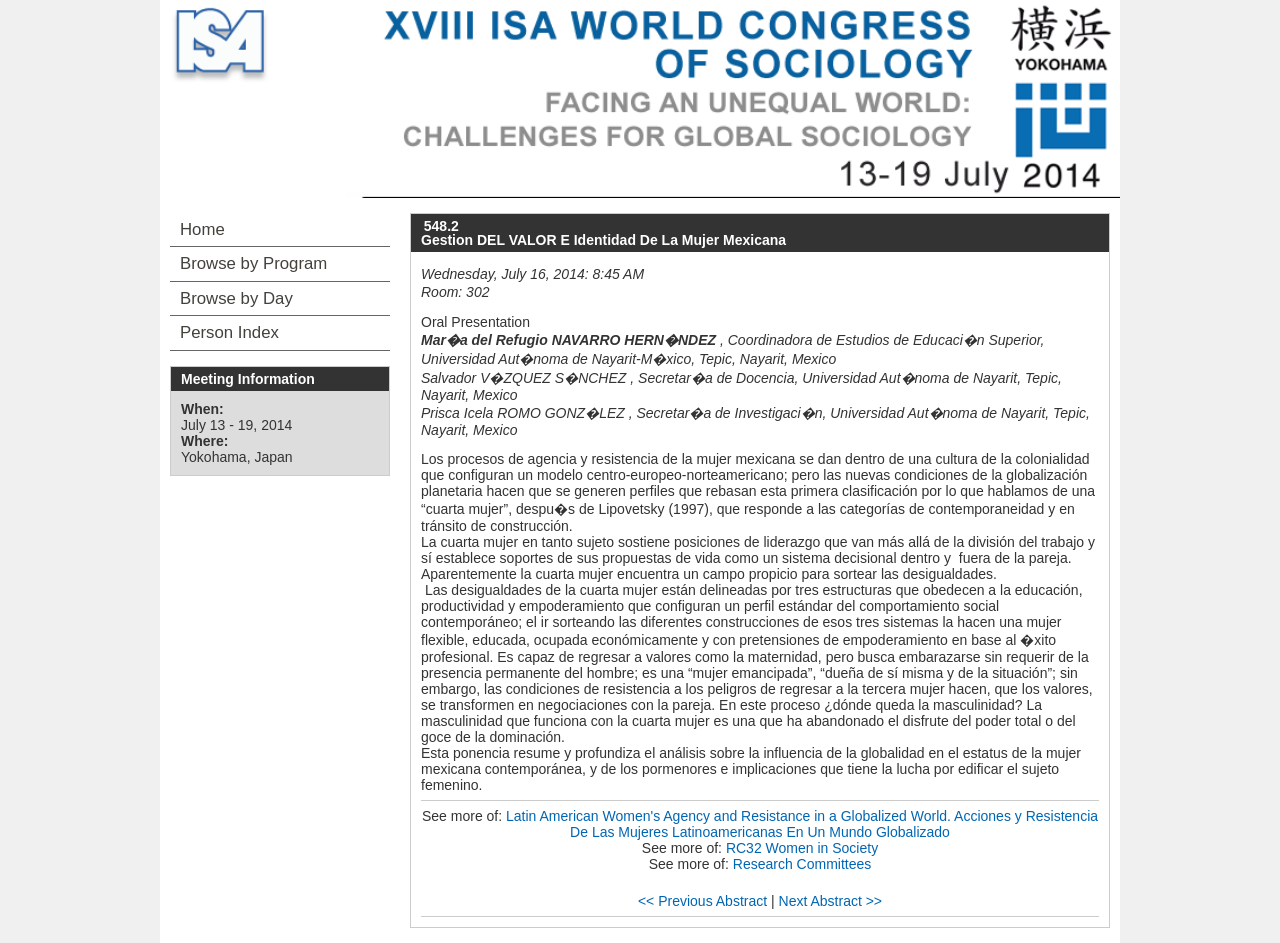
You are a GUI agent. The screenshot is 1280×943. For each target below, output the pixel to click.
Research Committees (802, 864)
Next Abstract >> (831, 901)
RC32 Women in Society (802, 848)
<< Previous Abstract (702, 901)
